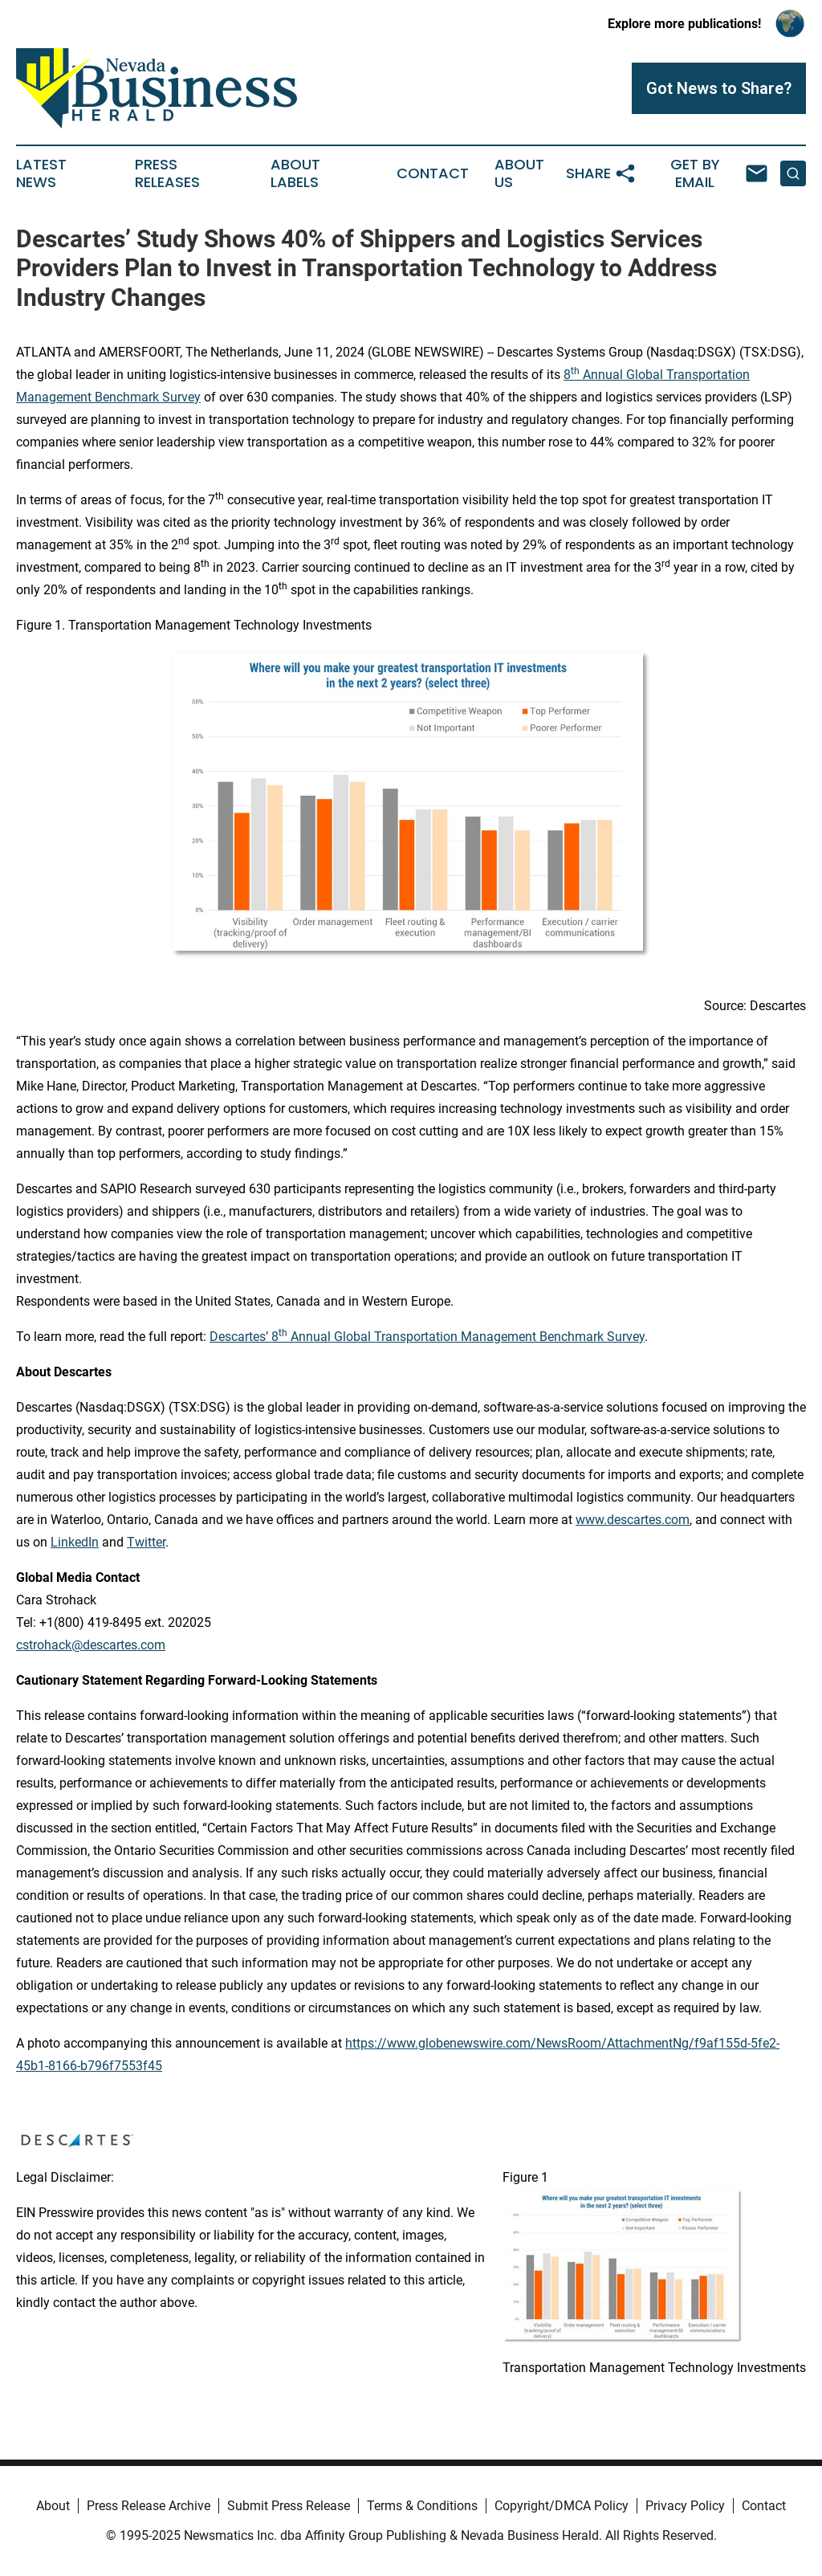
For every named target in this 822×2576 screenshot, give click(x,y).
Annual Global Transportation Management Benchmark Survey (466, 1336)
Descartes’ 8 (244, 1336)
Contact (433, 173)
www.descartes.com (633, 1519)
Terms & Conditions (422, 2505)
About (53, 2505)
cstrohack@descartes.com (90, 1645)
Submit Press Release (288, 2505)
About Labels (295, 173)
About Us (519, 173)
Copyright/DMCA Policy (561, 2505)
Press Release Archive (148, 2505)
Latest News (41, 173)
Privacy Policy (685, 2505)
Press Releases (167, 173)
